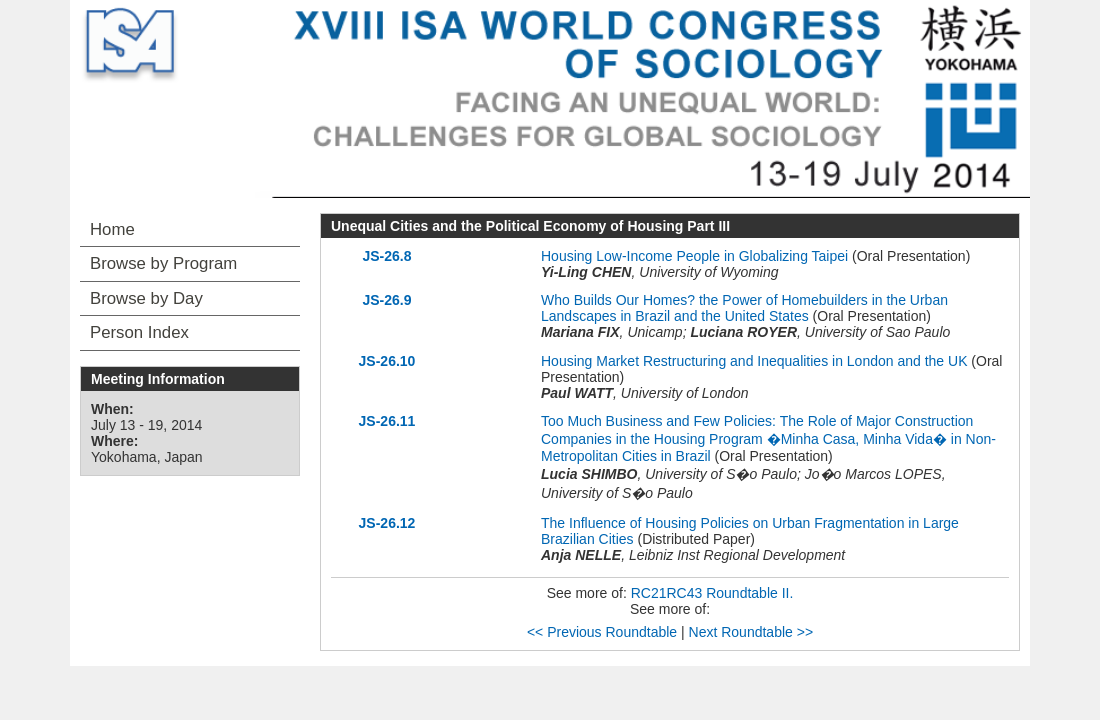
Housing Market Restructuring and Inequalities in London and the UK (754, 361)
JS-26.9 (386, 300)
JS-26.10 (387, 361)
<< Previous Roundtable (602, 632)
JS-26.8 (386, 256)
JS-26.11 (387, 421)
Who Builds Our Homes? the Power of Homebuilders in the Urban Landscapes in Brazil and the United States (744, 308)
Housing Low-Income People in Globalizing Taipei (694, 256)
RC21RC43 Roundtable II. (712, 593)
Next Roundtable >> (751, 632)
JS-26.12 (387, 523)
